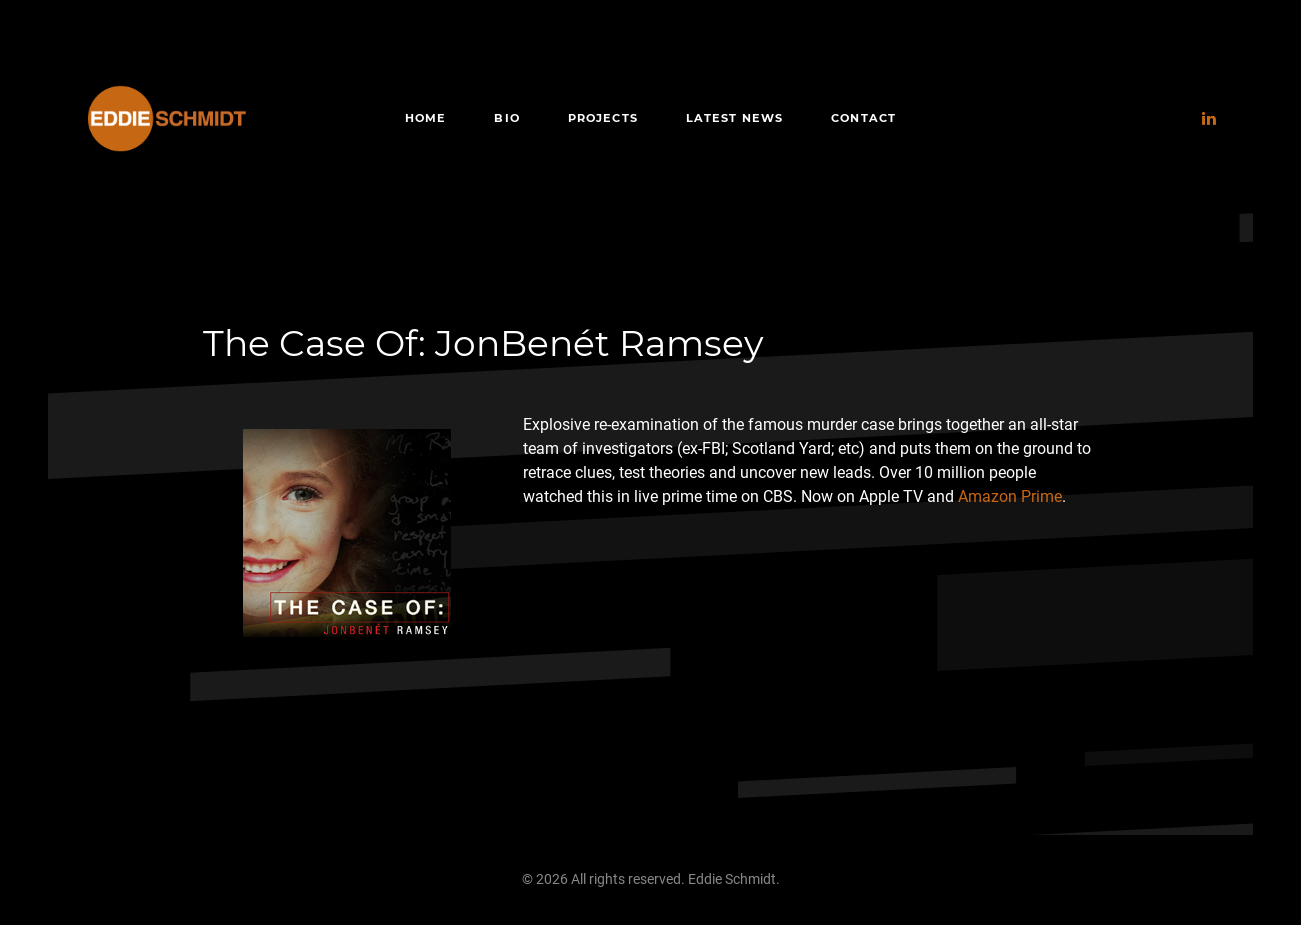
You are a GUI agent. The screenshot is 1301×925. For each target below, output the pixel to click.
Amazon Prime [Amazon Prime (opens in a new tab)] (1010, 496)
